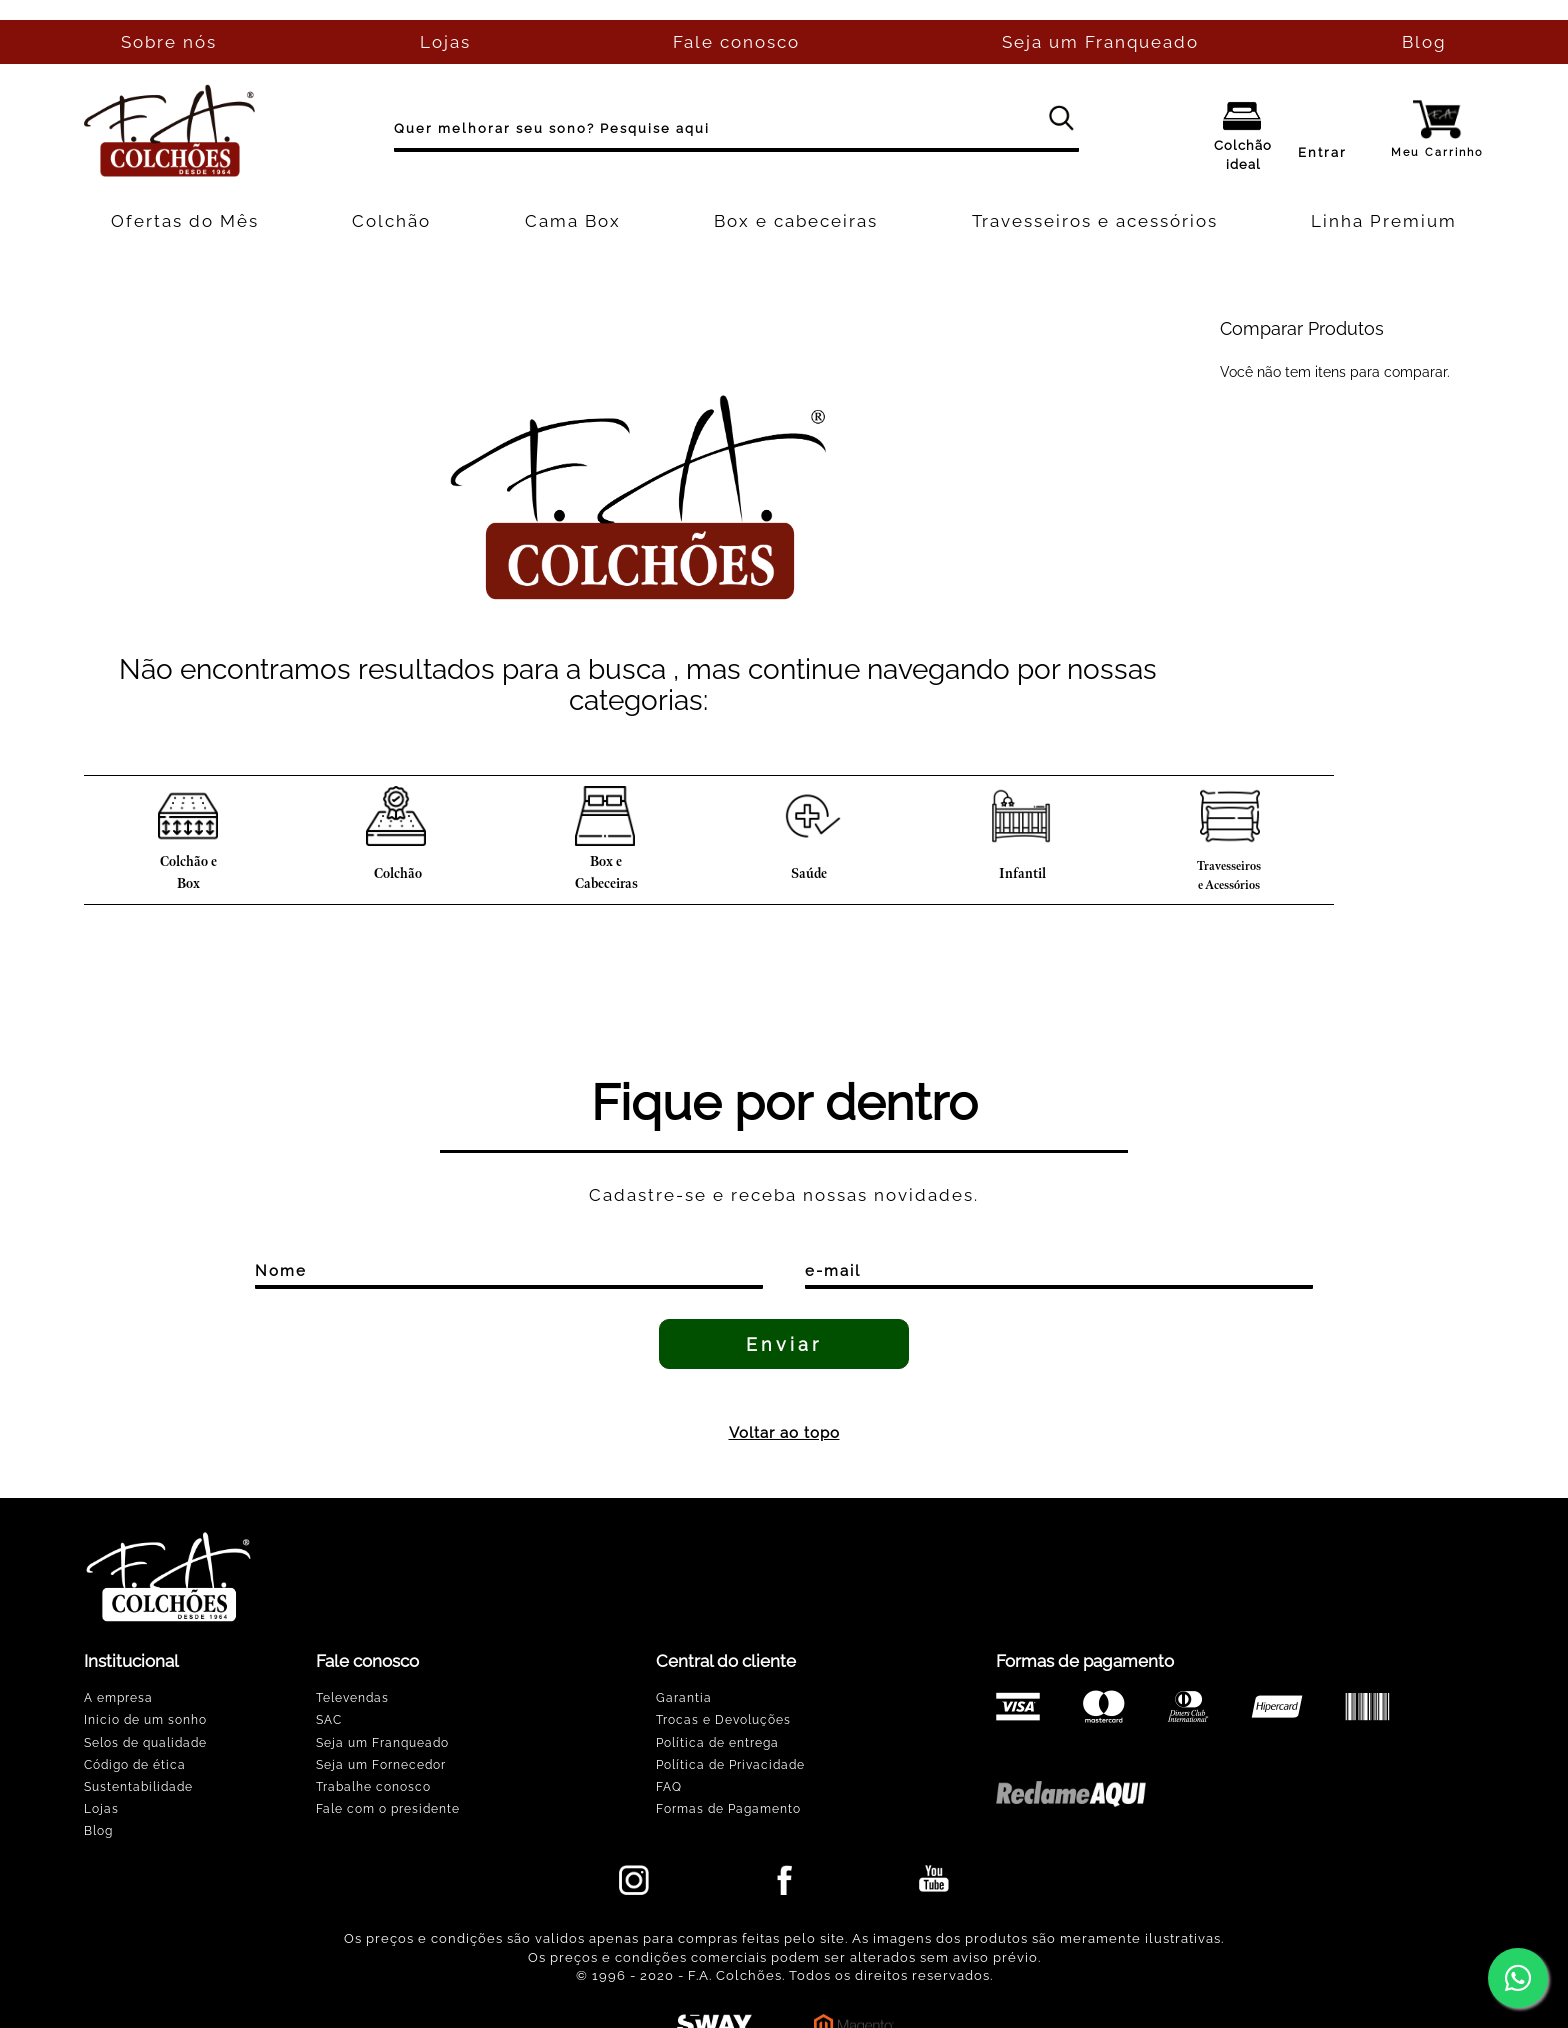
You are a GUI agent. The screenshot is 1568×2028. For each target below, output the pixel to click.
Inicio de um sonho (145, 1720)
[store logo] (169, 130)
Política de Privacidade (730, 1765)
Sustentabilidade (138, 1787)
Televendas (352, 1698)
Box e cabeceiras (796, 221)
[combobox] (736, 131)
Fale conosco (736, 42)
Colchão (391, 221)
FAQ (669, 1787)
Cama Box (573, 221)
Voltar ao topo (784, 1433)
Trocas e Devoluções (723, 1720)
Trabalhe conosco (373, 1787)
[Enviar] (784, 1344)
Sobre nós (169, 42)
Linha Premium (1384, 221)
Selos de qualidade (145, 1743)
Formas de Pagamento (728, 1809)
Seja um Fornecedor (381, 1765)
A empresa (118, 1698)
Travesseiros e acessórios (1095, 221)
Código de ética (135, 1765)
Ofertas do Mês (185, 221)
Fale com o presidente (388, 1809)
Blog (1424, 42)
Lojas (101, 1809)
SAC (329, 1720)
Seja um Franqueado (1100, 42)
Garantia (684, 1698)
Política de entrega (717, 1743)
